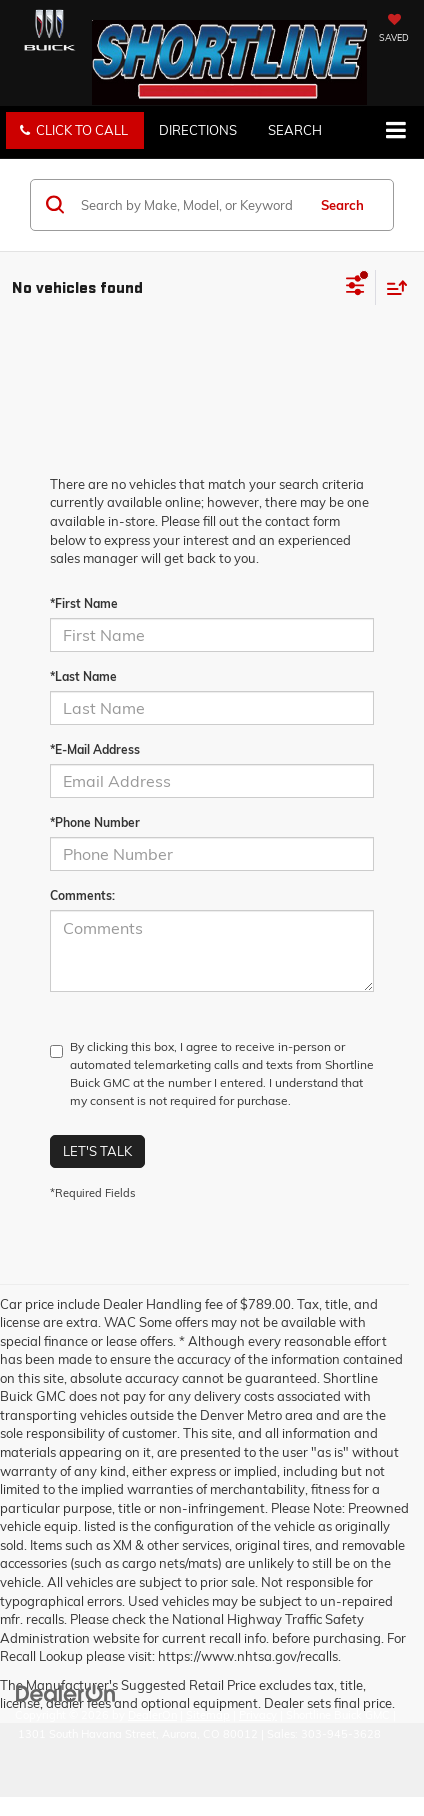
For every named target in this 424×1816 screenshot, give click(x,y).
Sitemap (208, 1715)
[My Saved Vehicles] (394, 30)
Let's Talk (97, 1151)
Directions (198, 130)
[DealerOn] (66, 1692)
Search (342, 205)
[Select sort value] (392, 287)
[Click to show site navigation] (395, 132)
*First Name (84, 603)
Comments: (82, 895)
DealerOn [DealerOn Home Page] (152, 1715)
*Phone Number (95, 822)
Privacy (258, 1715)
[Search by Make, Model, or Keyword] (190, 205)
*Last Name (83, 676)
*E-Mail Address (95, 749)
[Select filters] (355, 288)
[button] (75, 130)
